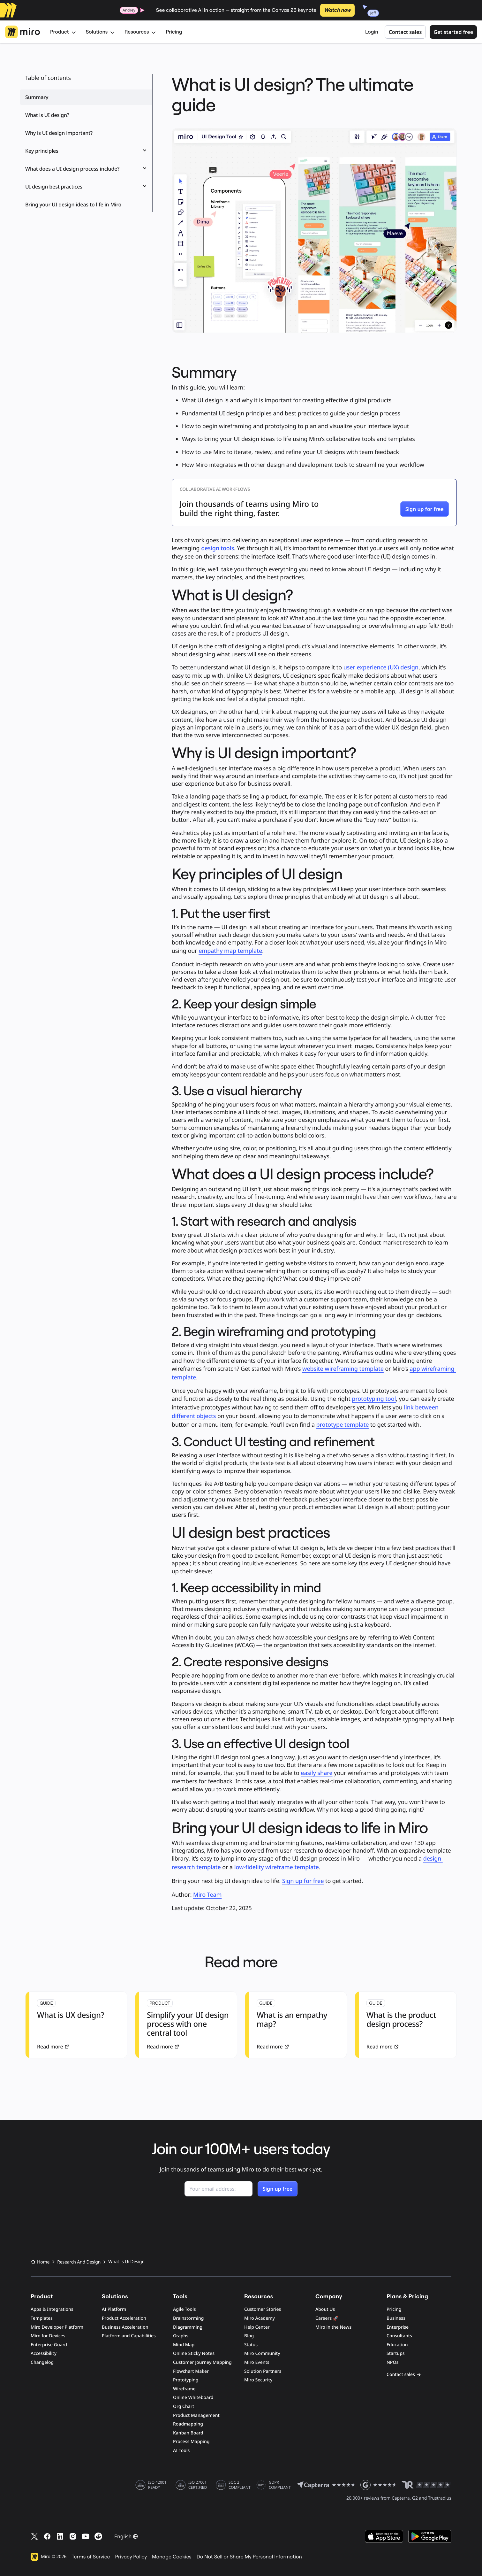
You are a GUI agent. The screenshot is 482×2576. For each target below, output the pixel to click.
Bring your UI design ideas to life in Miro (73, 204)
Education (397, 2345)
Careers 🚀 (326, 2318)
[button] (424, 509)
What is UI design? (47, 115)
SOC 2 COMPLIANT (240, 2485)
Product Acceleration (124, 2318)
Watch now (337, 10)
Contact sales (405, 31)
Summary (36, 97)
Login (371, 32)
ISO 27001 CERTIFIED (197, 2485)
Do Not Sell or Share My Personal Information (249, 2557)
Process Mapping (191, 2442)
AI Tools (181, 2451)
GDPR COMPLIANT (280, 2485)
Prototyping (185, 2380)
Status (251, 2345)
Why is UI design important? (59, 132)
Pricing (174, 32)
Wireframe (184, 2389)
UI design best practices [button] (86, 186)
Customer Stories (262, 2309)
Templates (42, 2318)
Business (396, 2318)
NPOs (392, 2362)
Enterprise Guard (49, 2345)
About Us (325, 2309)
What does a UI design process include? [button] (86, 168)
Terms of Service (91, 2557)
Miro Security (258, 2380)
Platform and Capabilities (129, 2336)
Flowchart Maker (191, 2371)
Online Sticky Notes (194, 2353)
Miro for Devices (48, 2336)
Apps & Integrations (52, 2309)
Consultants (399, 2336)
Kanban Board (188, 2433)
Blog (249, 2336)
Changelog (42, 2362)
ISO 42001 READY (157, 2485)
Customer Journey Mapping (202, 2362)
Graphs (180, 2336)
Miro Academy (259, 2318)
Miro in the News (333, 2327)
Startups (396, 2353)
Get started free (453, 31)
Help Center (257, 2327)
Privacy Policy (131, 2557)
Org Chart (183, 2406)
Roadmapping (188, 2424)
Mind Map (183, 2345)
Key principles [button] (86, 150)
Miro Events (256, 2362)
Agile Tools (184, 2309)
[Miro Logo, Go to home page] (22, 32)
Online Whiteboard (193, 2398)
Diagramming (187, 2327)
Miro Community (262, 2353)
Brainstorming (188, 2318)
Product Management (196, 2415)
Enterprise (398, 2327)
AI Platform (114, 2309)
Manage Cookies (172, 2557)
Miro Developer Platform (57, 2327)
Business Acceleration (125, 2327)
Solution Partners (262, 2371)
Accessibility (43, 2353)
